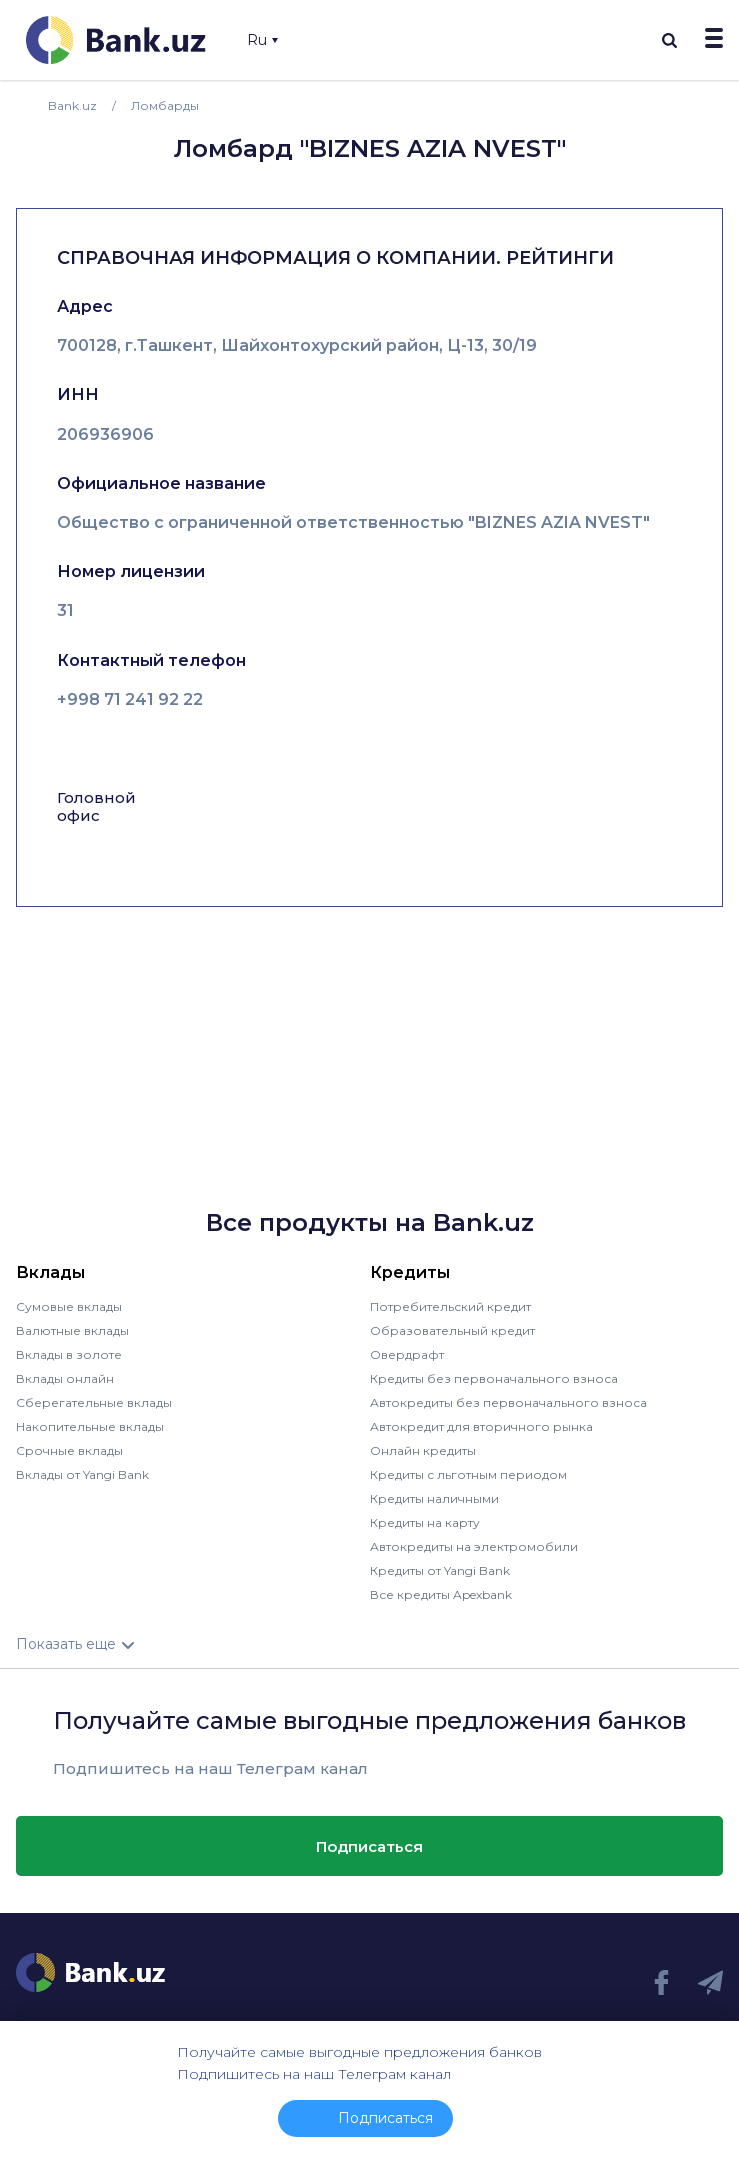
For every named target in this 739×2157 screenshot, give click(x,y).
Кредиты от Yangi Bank (440, 1570)
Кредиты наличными (434, 1498)
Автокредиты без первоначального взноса (508, 1402)
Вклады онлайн (65, 1378)
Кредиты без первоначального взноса (494, 1378)
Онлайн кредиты (423, 1450)
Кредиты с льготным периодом (468, 1474)
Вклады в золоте (69, 1354)
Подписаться (369, 1846)
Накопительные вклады (90, 1426)
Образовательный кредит (452, 1330)
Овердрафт (407, 1354)
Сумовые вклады (69, 1306)
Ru (262, 40)
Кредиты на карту (425, 1522)
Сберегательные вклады (94, 1402)
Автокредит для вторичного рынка (481, 1426)
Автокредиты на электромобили (474, 1546)
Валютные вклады (72, 1330)
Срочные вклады (69, 1450)
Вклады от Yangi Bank (82, 1474)
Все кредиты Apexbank (441, 1594)
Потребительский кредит (450, 1306)
